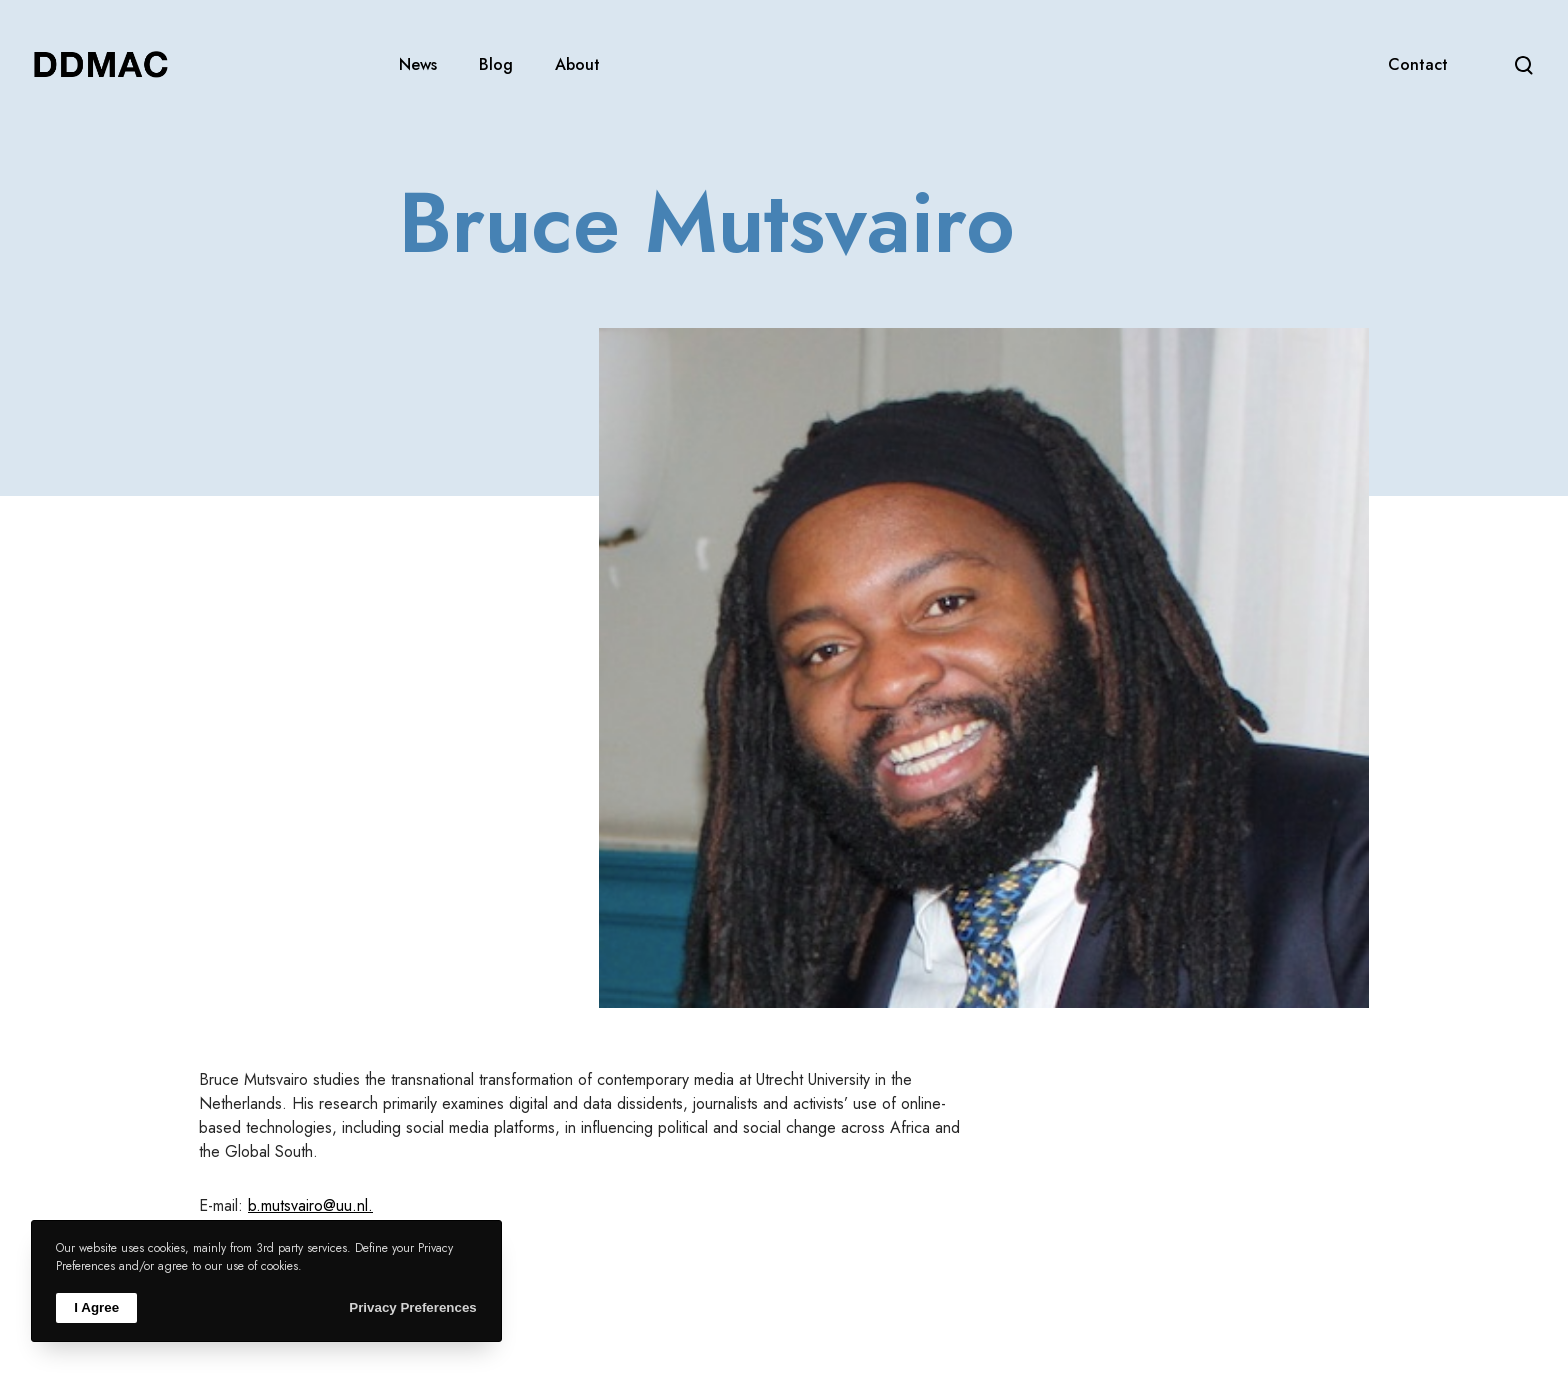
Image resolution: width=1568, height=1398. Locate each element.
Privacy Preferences (412, 1307)
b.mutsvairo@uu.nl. (310, 1205)
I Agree (96, 1307)
